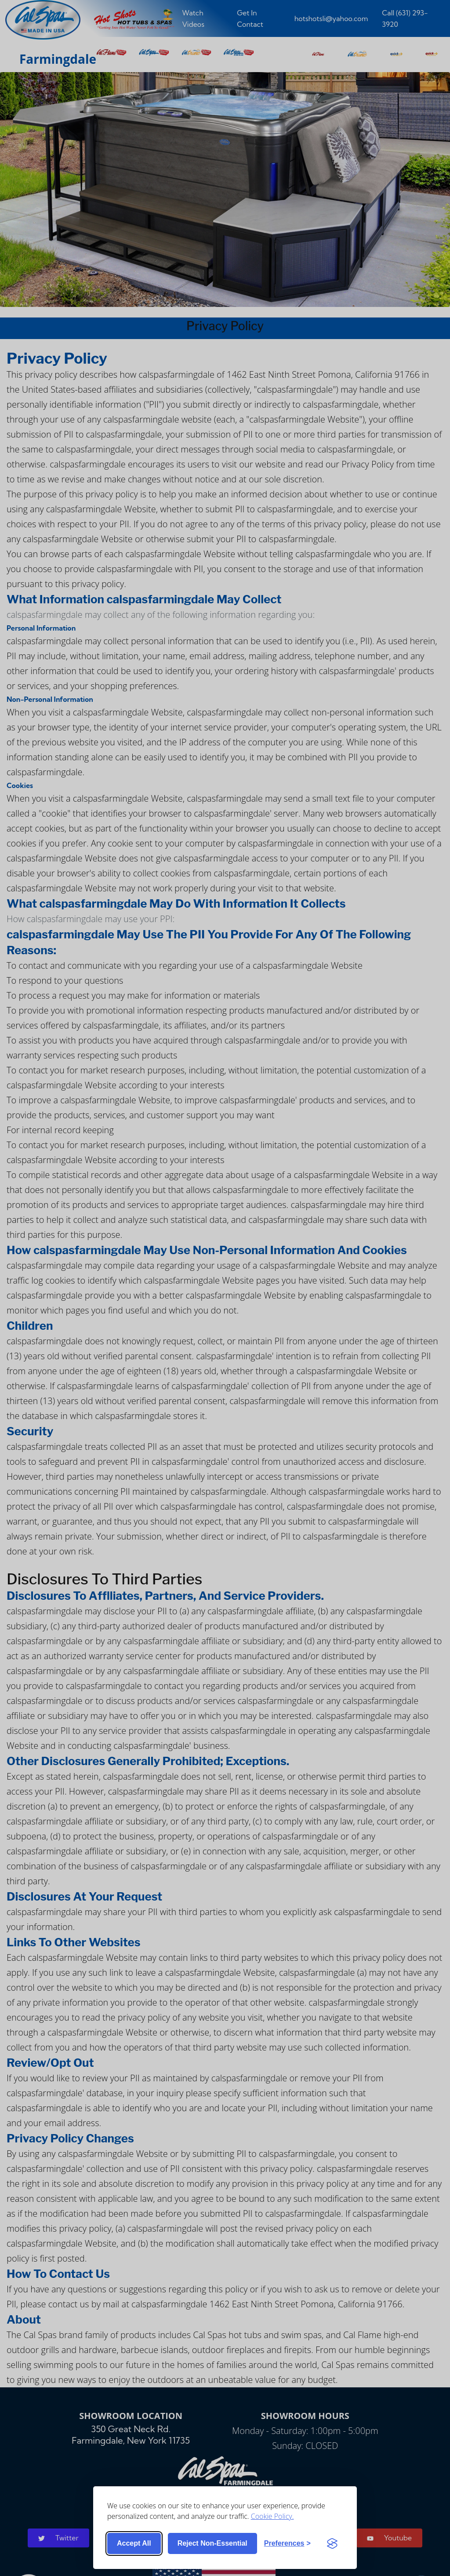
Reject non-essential (212, 2543)
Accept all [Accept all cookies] (134, 2543)
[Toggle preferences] (287, 2543)
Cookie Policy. (272, 2516)
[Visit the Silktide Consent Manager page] (332, 2543)
